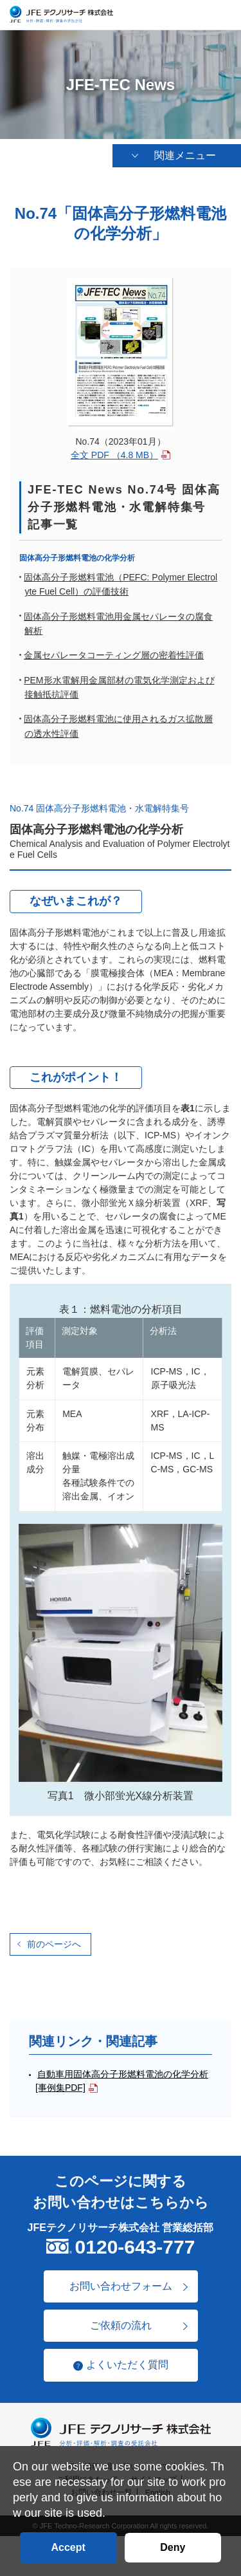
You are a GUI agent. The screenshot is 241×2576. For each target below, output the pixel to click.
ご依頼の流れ (121, 2326)
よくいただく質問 (127, 2365)
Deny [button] (172, 2547)
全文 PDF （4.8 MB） (114, 455)
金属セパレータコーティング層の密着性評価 (114, 656)
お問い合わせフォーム (120, 2286)
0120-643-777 (135, 2247)
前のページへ (54, 1945)
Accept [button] (68, 2547)
